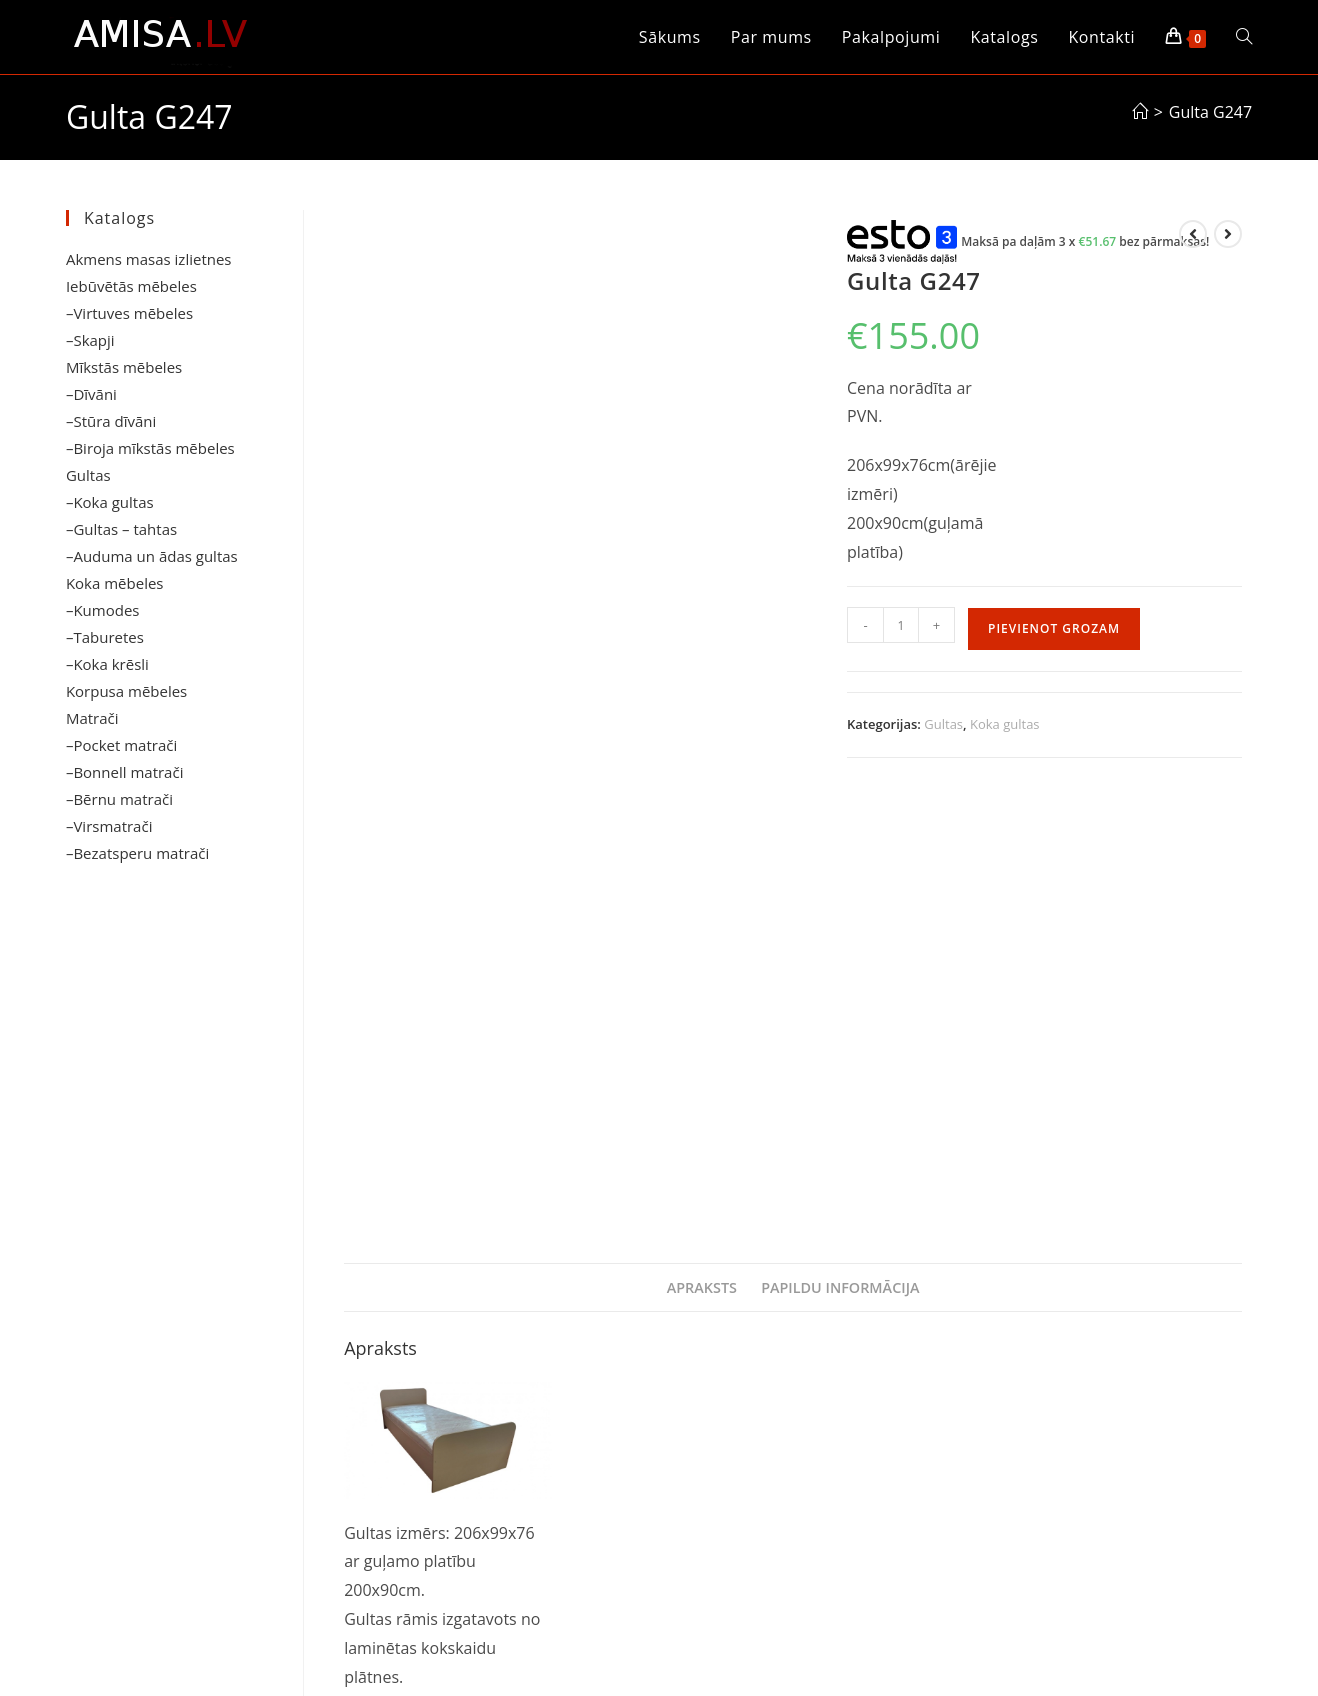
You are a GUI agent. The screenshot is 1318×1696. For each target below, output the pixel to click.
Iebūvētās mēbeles (131, 286)
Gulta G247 (1210, 112)
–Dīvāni (91, 394)
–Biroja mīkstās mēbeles (150, 448)
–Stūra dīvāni (111, 421)
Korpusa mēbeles (126, 691)
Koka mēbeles (115, 583)
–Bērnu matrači (119, 799)
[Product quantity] (901, 625)
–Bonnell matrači (125, 772)
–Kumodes (103, 610)
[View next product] (1228, 234)
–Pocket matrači (121, 745)
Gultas (943, 724)
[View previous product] (1193, 234)
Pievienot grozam (1054, 628)
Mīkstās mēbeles (124, 367)
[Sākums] (1140, 112)
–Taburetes (105, 637)
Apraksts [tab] (702, 848)
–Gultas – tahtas (121, 529)
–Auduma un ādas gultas (152, 556)
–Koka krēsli (107, 664)
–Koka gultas (110, 502)
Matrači (92, 718)
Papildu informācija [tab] (840, 848)
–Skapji (90, 340)
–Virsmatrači (109, 826)
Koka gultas (1005, 724)
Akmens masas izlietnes (149, 259)
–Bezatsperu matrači (137, 853)
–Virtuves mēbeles (129, 313)
